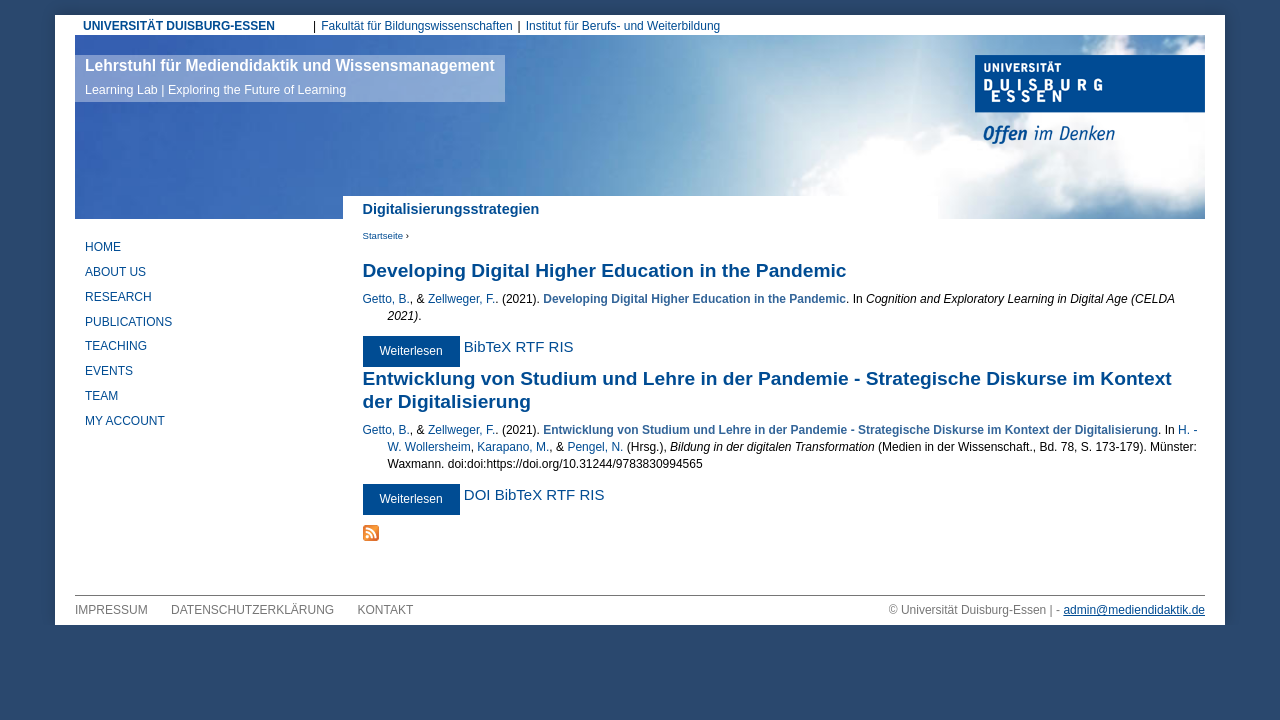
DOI (477, 494)
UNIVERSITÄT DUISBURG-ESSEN (179, 26)
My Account (125, 421)
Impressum (111, 610)
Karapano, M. (513, 447)
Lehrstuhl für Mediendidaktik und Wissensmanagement (290, 77)
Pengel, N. (595, 447)
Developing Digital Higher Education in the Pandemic (605, 270)
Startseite (383, 235)
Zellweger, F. (461, 299)
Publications (128, 322)
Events (109, 371)
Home (103, 247)
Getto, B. (386, 299)
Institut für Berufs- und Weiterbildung (623, 26)
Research (118, 297)
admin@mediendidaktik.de (1134, 610)
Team (101, 396)
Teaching (116, 346)
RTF (530, 346)
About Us (115, 272)
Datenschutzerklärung (252, 610)
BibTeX (488, 346)
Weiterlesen (420, 351)
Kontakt (386, 610)
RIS (561, 346)
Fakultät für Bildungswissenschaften (416, 26)
